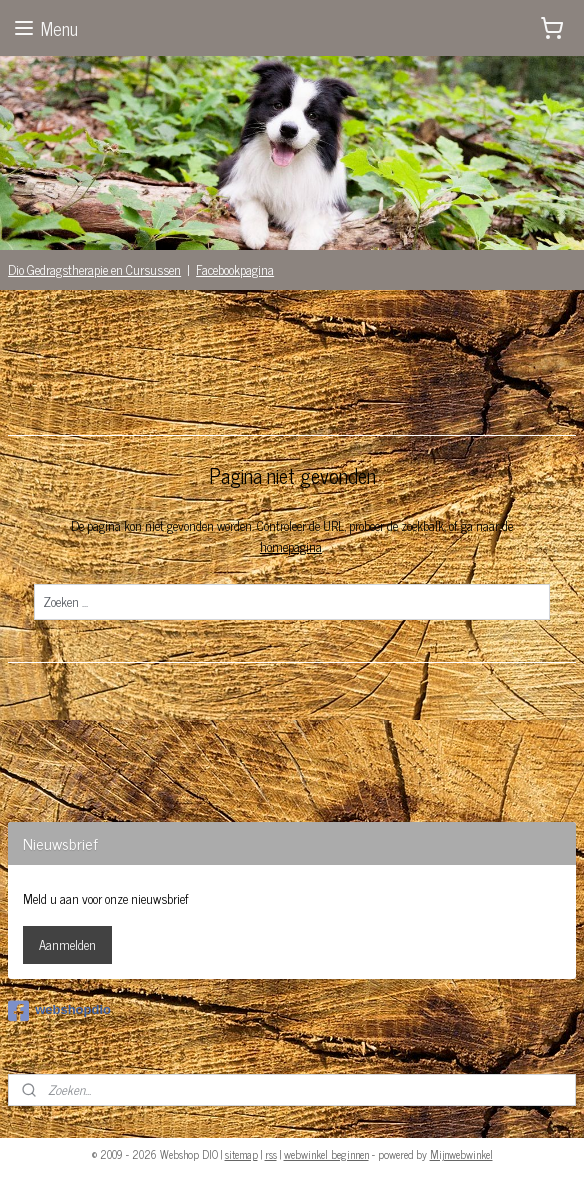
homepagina (291, 546)
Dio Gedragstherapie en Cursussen (94, 269)
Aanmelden (67, 944)
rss (271, 1154)
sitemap (241, 1154)
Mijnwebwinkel (461, 1154)
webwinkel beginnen (326, 1154)
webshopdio (59, 1011)
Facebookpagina (235, 269)
